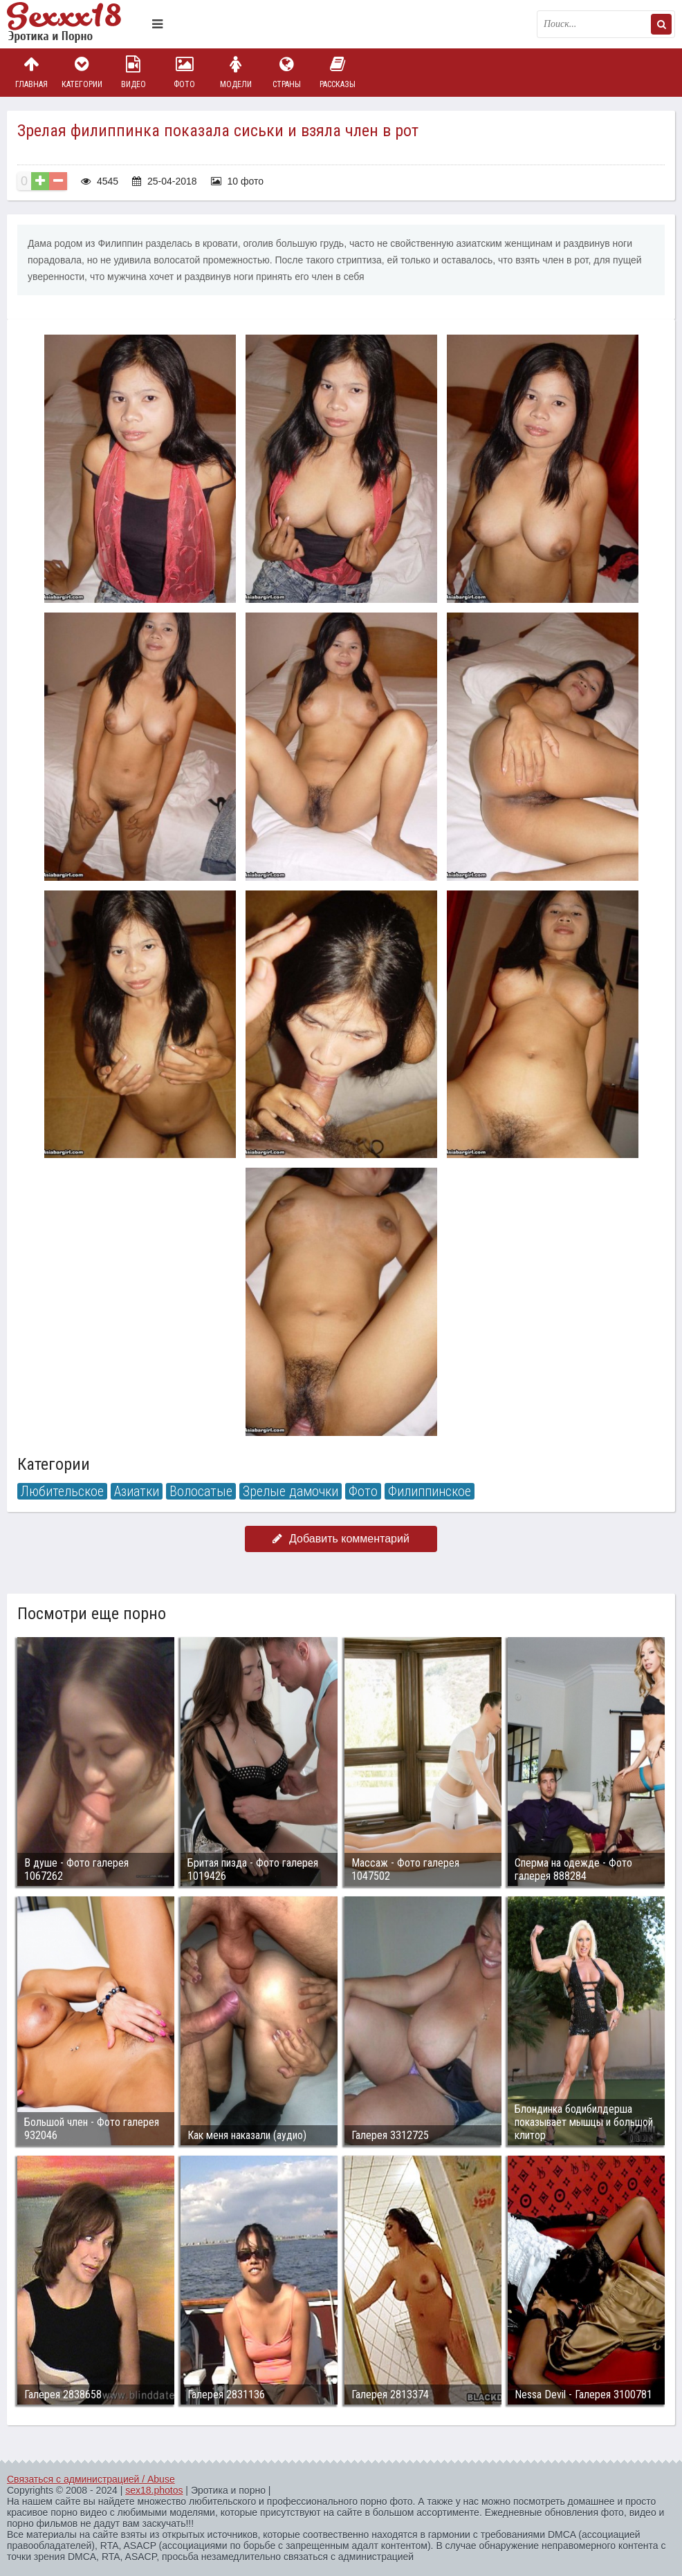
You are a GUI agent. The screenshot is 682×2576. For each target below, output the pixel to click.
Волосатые (200, 1491)
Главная (31, 72)
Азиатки (136, 1491)
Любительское (62, 1491)
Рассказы (337, 72)
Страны (286, 72)
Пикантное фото (76, 24)
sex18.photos (154, 2490)
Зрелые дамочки (290, 1491)
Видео (133, 72)
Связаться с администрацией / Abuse (91, 2479)
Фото (184, 72)
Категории (82, 72)
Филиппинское (429, 1491)
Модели (236, 72)
